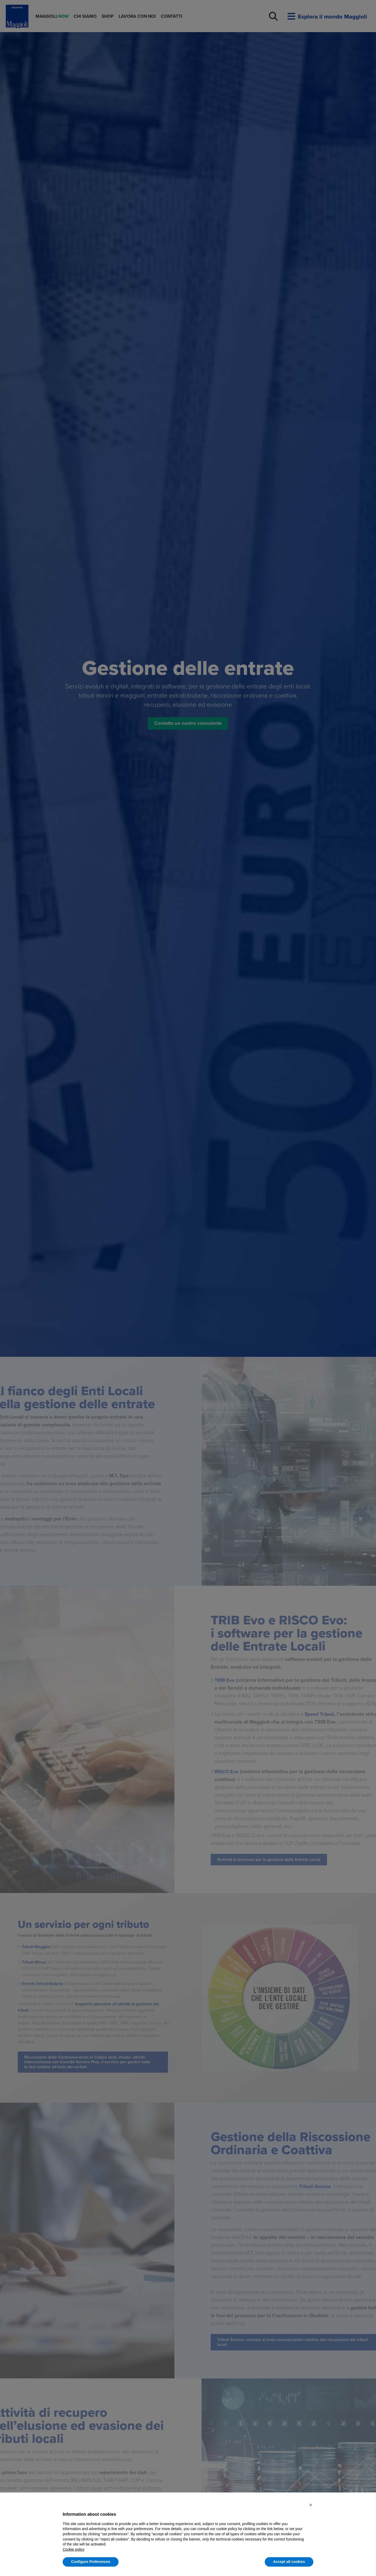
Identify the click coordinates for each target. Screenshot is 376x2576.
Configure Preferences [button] (90, 2562)
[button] (311, 2505)
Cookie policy (73, 2549)
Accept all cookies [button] (289, 2562)
